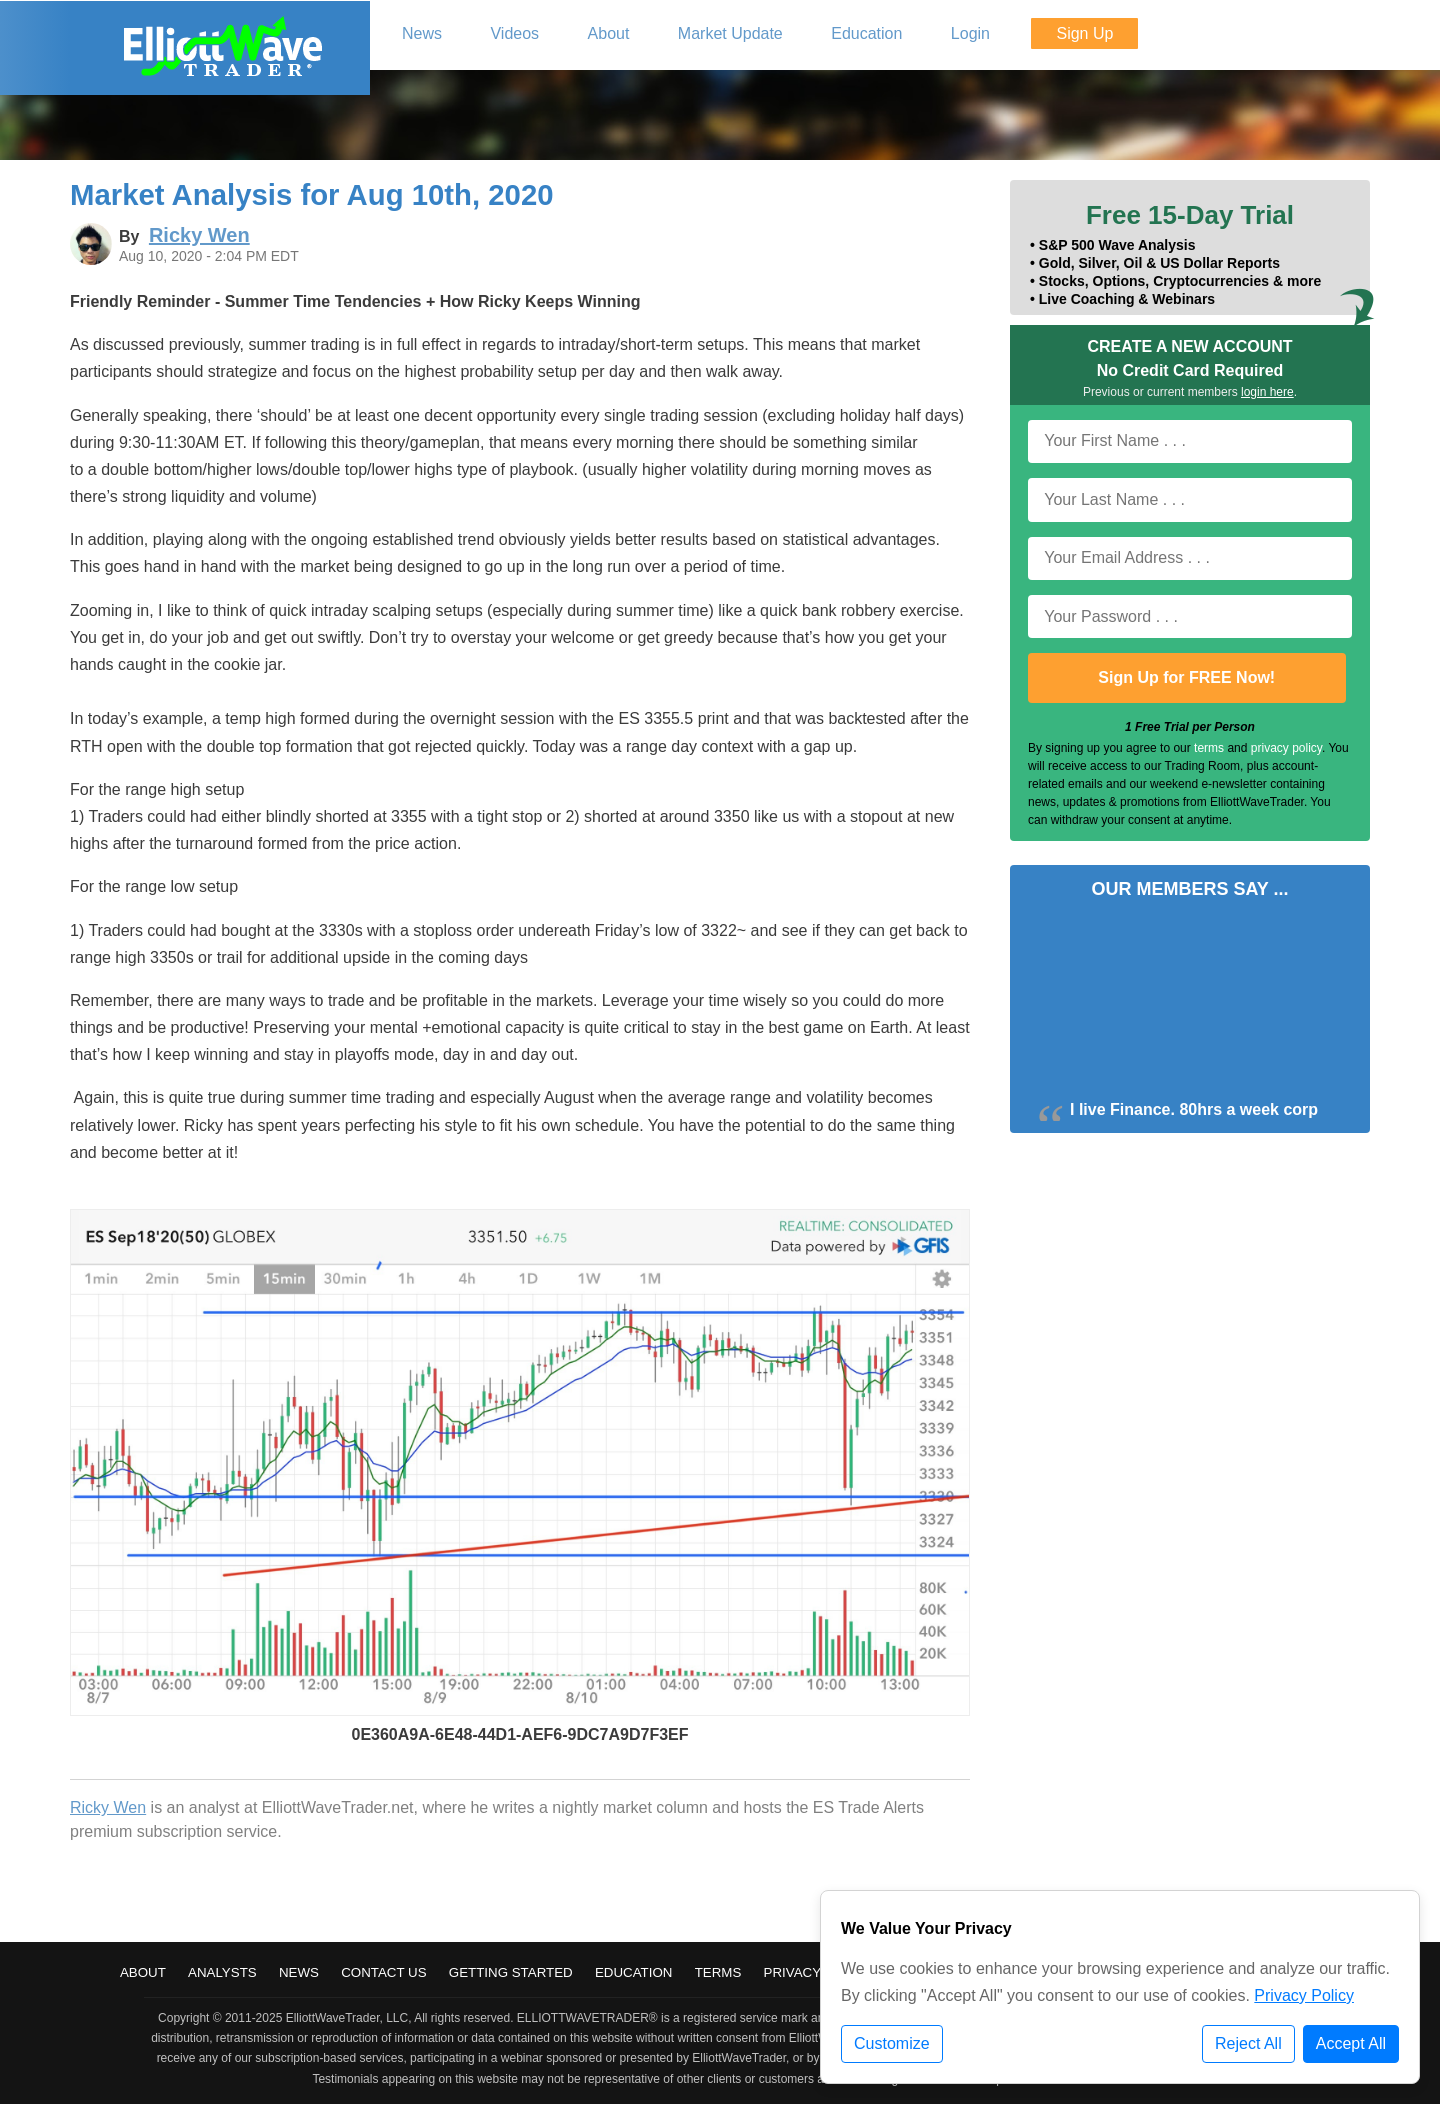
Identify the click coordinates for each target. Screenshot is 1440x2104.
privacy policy (1286, 748)
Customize (892, 2043)
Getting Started (511, 1972)
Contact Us (383, 1972)
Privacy (793, 1972)
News (299, 1972)
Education (634, 1972)
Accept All (1351, 2043)
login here (1267, 392)
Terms (718, 1972)
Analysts (222, 1972)
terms (1209, 748)
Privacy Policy (1304, 1995)
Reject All (1248, 2043)
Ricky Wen (108, 1807)
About (143, 1972)
